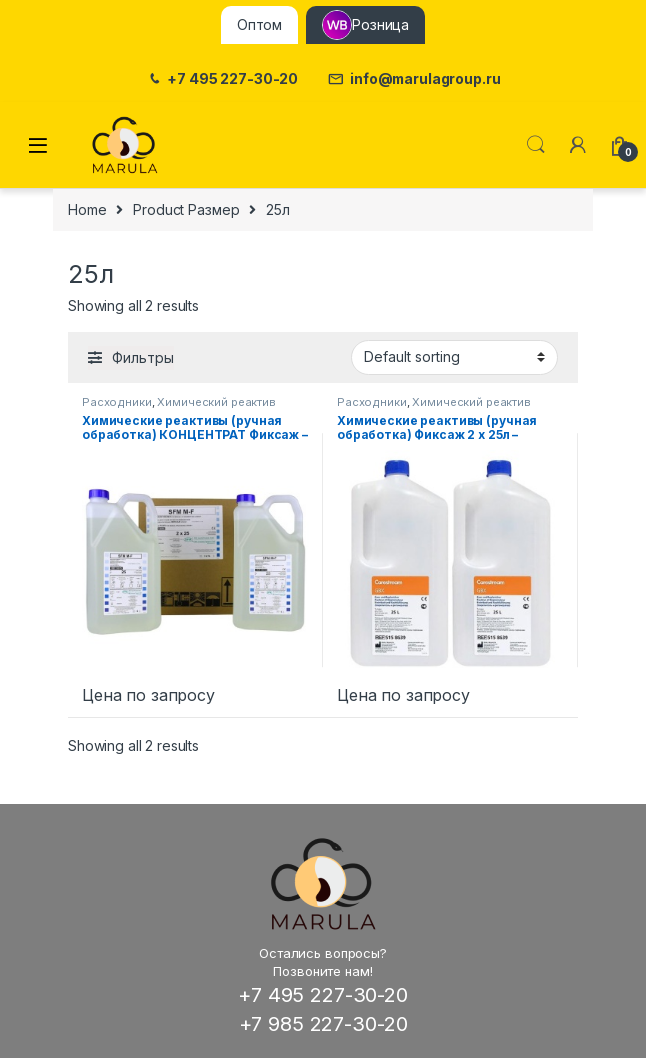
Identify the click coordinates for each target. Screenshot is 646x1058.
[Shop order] (454, 357)
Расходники (117, 402)
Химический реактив (216, 402)
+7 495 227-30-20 (222, 79)
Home (87, 209)
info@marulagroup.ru (414, 79)
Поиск (536, 145)
